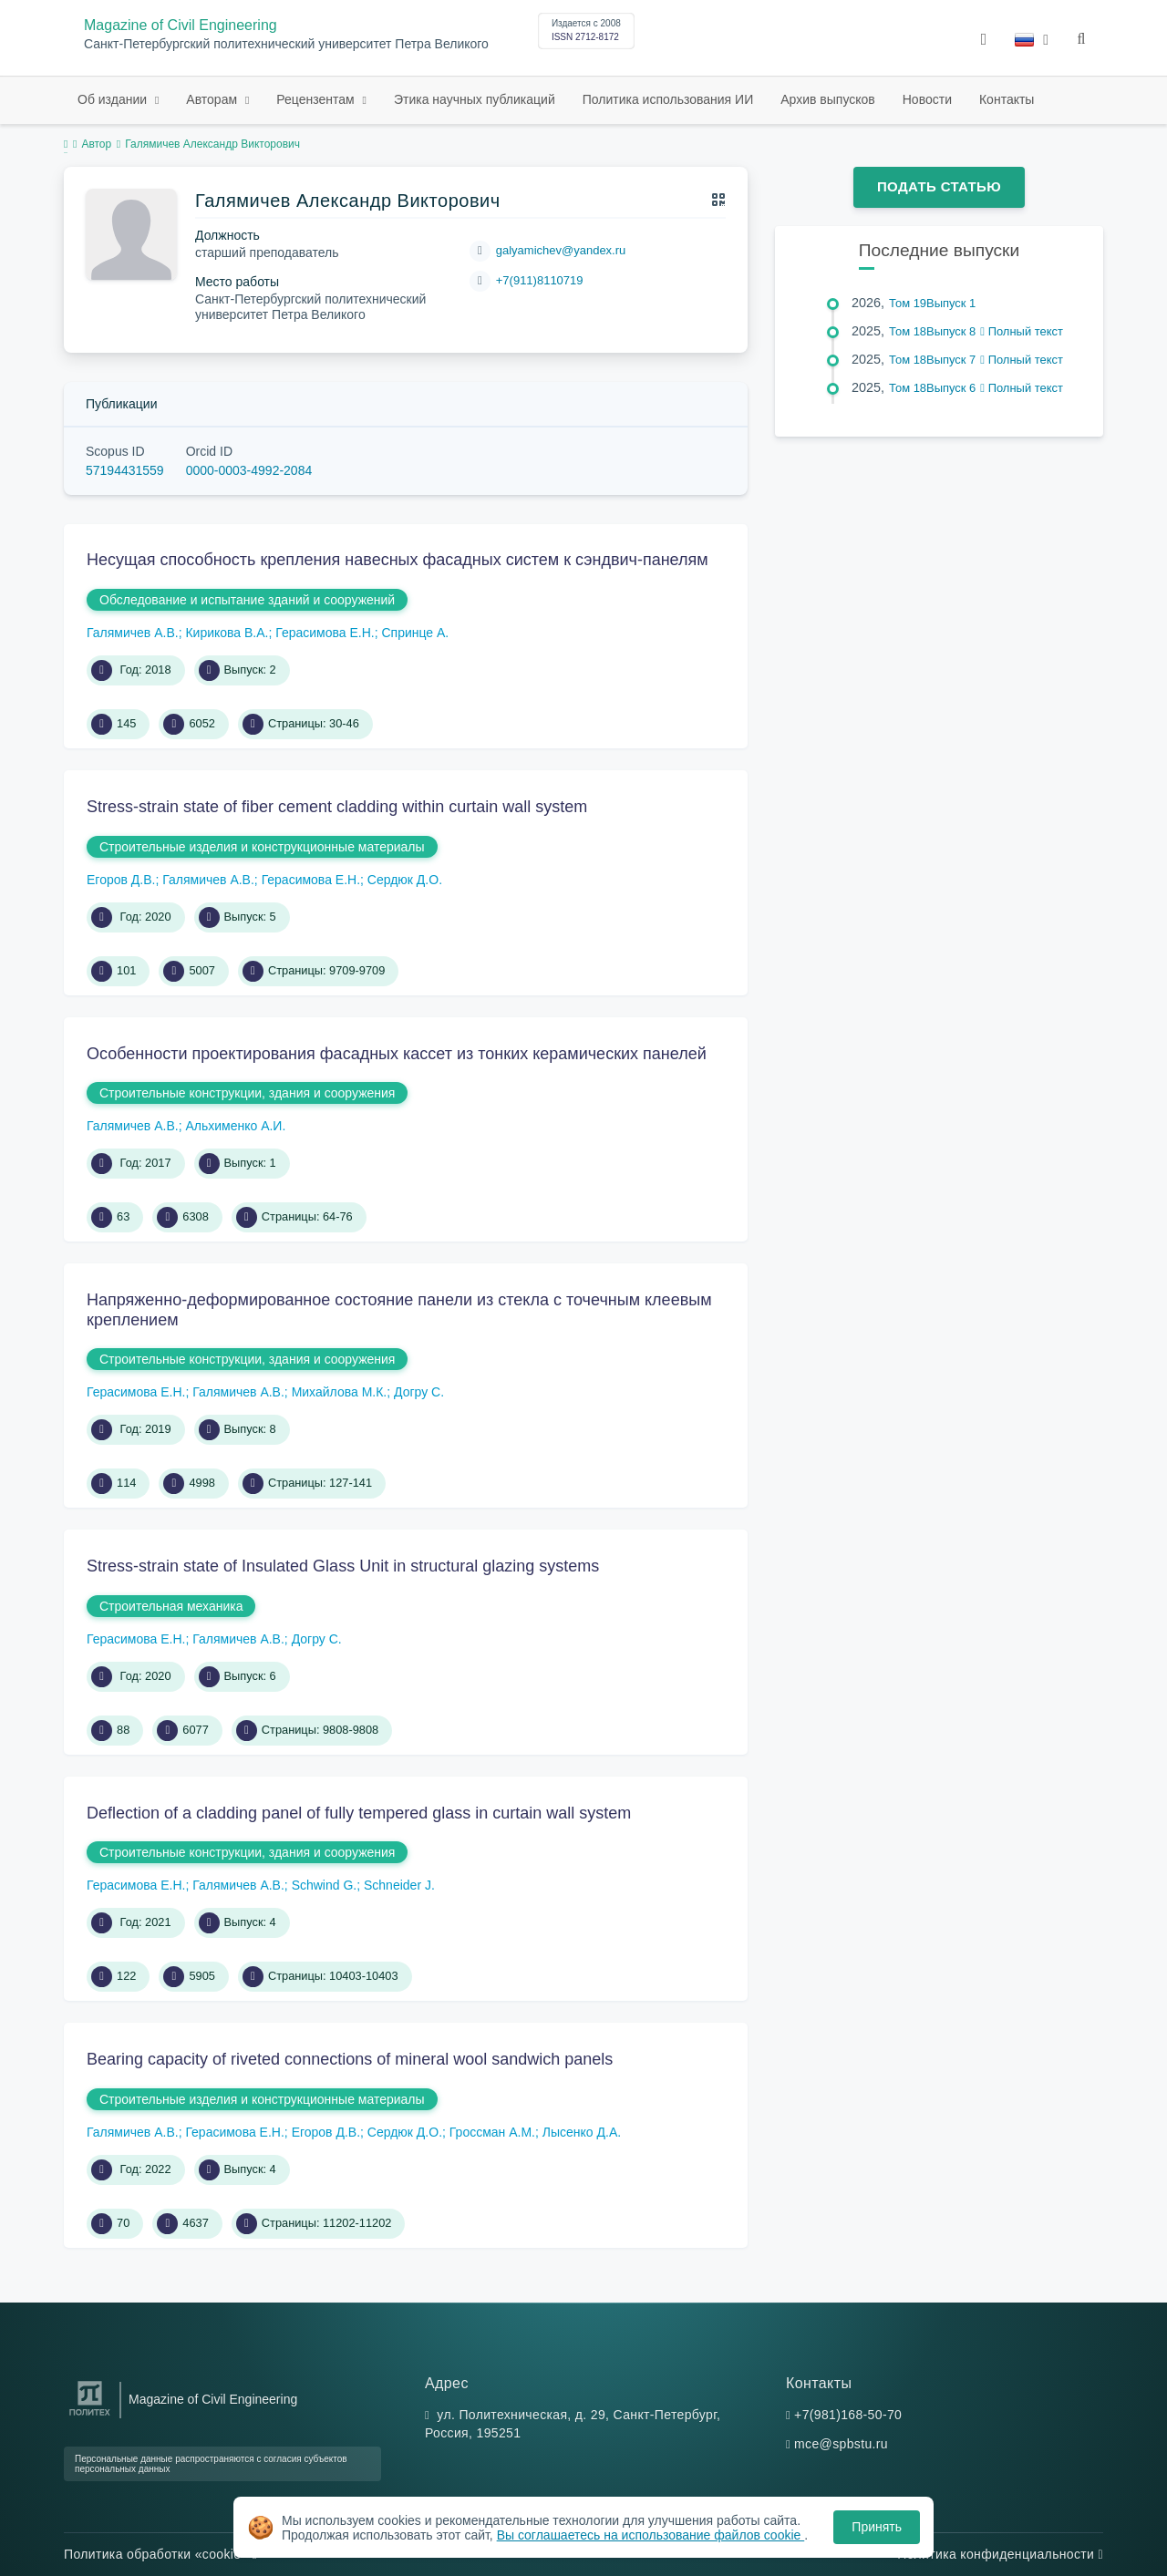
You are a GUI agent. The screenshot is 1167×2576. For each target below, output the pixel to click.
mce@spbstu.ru (841, 2444)
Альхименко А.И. (235, 1125)
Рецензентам (316, 99)
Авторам (213, 99)
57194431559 (125, 470)
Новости (927, 99)
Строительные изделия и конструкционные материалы (262, 847)
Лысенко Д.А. (581, 2132)
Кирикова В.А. (226, 632)
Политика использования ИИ (668, 99)
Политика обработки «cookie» (160, 2554)
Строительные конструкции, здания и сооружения (247, 1093)
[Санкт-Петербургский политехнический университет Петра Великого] (90, 2416)
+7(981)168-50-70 (848, 2414)
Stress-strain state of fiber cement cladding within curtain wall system (337, 807)
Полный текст (1021, 331)
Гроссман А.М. (492, 2132)
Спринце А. (415, 632)
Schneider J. (399, 1885)
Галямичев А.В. (133, 632)
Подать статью (939, 186)
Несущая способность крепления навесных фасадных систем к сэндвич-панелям (397, 560)
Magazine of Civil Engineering (180, 25)
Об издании (113, 99)
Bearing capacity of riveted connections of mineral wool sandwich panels (350, 2059)
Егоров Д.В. (121, 879)
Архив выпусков (827, 99)
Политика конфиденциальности (1000, 2554)
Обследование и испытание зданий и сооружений (247, 599)
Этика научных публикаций (474, 99)
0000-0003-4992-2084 (249, 470)
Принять (877, 2526)
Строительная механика (171, 1606)
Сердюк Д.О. (404, 879)
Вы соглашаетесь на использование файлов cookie (651, 2535)
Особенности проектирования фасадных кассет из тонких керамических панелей (397, 1054)
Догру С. (419, 1392)
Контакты (1006, 99)
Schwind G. (324, 1885)
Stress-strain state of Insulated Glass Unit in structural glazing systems (343, 1566)
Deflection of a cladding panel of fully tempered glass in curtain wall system (359, 1813)
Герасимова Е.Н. (324, 632)
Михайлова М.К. (339, 1392)
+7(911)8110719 (540, 280)
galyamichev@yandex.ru (561, 250)
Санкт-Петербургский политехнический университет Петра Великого (286, 44)
